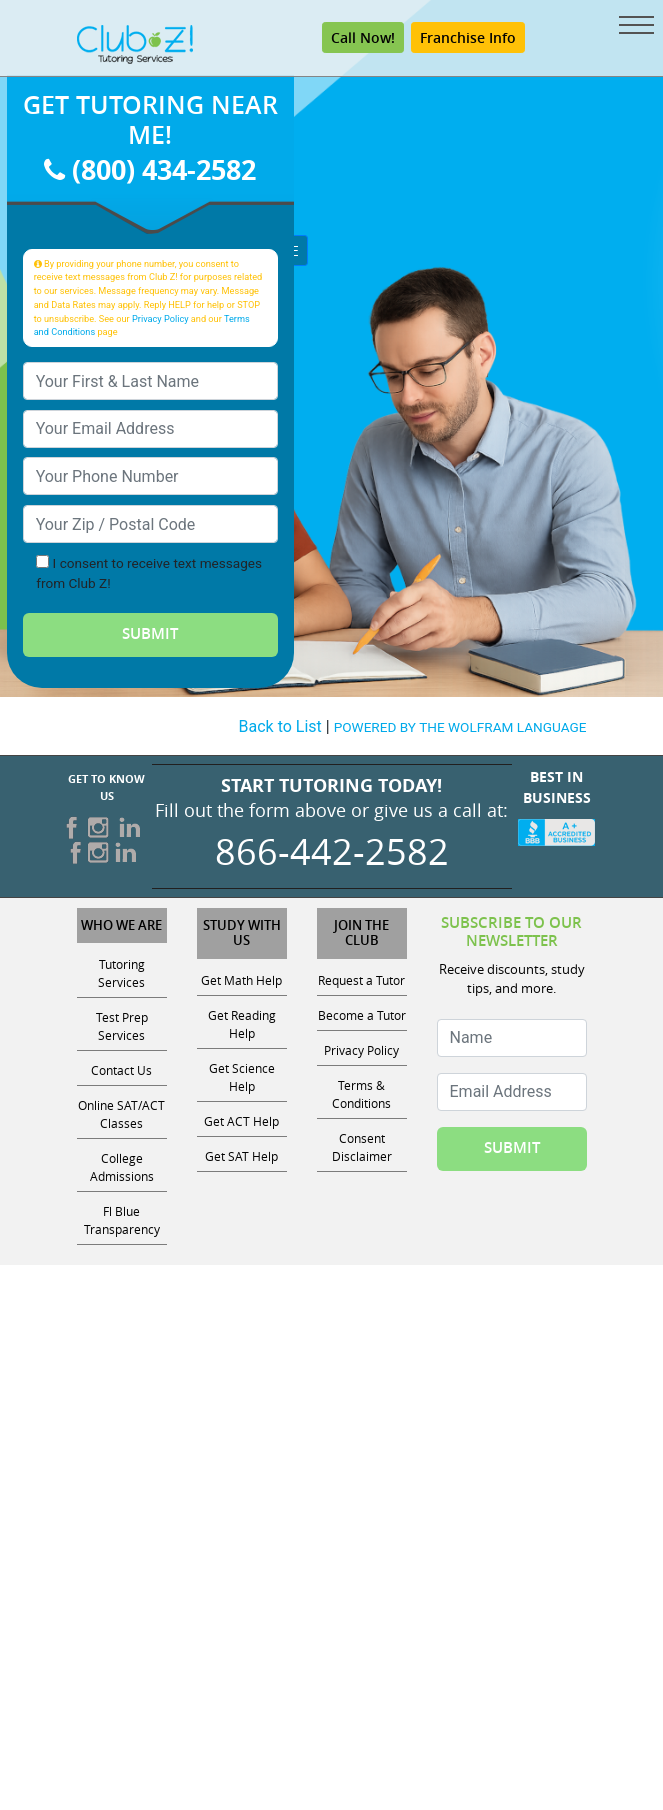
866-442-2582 (332, 851)
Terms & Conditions (361, 1094)
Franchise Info (468, 37)
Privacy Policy (160, 318)
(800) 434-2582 (150, 169)
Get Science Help (242, 1077)
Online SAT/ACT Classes (121, 1114)
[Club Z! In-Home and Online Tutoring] (135, 43)
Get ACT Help (241, 1121)
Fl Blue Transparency (122, 1220)
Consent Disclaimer (362, 1147)
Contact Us (121, 1070)
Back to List (280, 726)
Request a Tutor (361, 980)
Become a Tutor (362, 1015)
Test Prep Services (122, 1026)
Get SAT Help (241, 1156)
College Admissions (122, 1167)
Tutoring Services (121, 973)
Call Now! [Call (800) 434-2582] (363, 37)
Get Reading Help (242, 1024)
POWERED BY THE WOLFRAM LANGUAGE (460, 727)
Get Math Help (241, 980)
